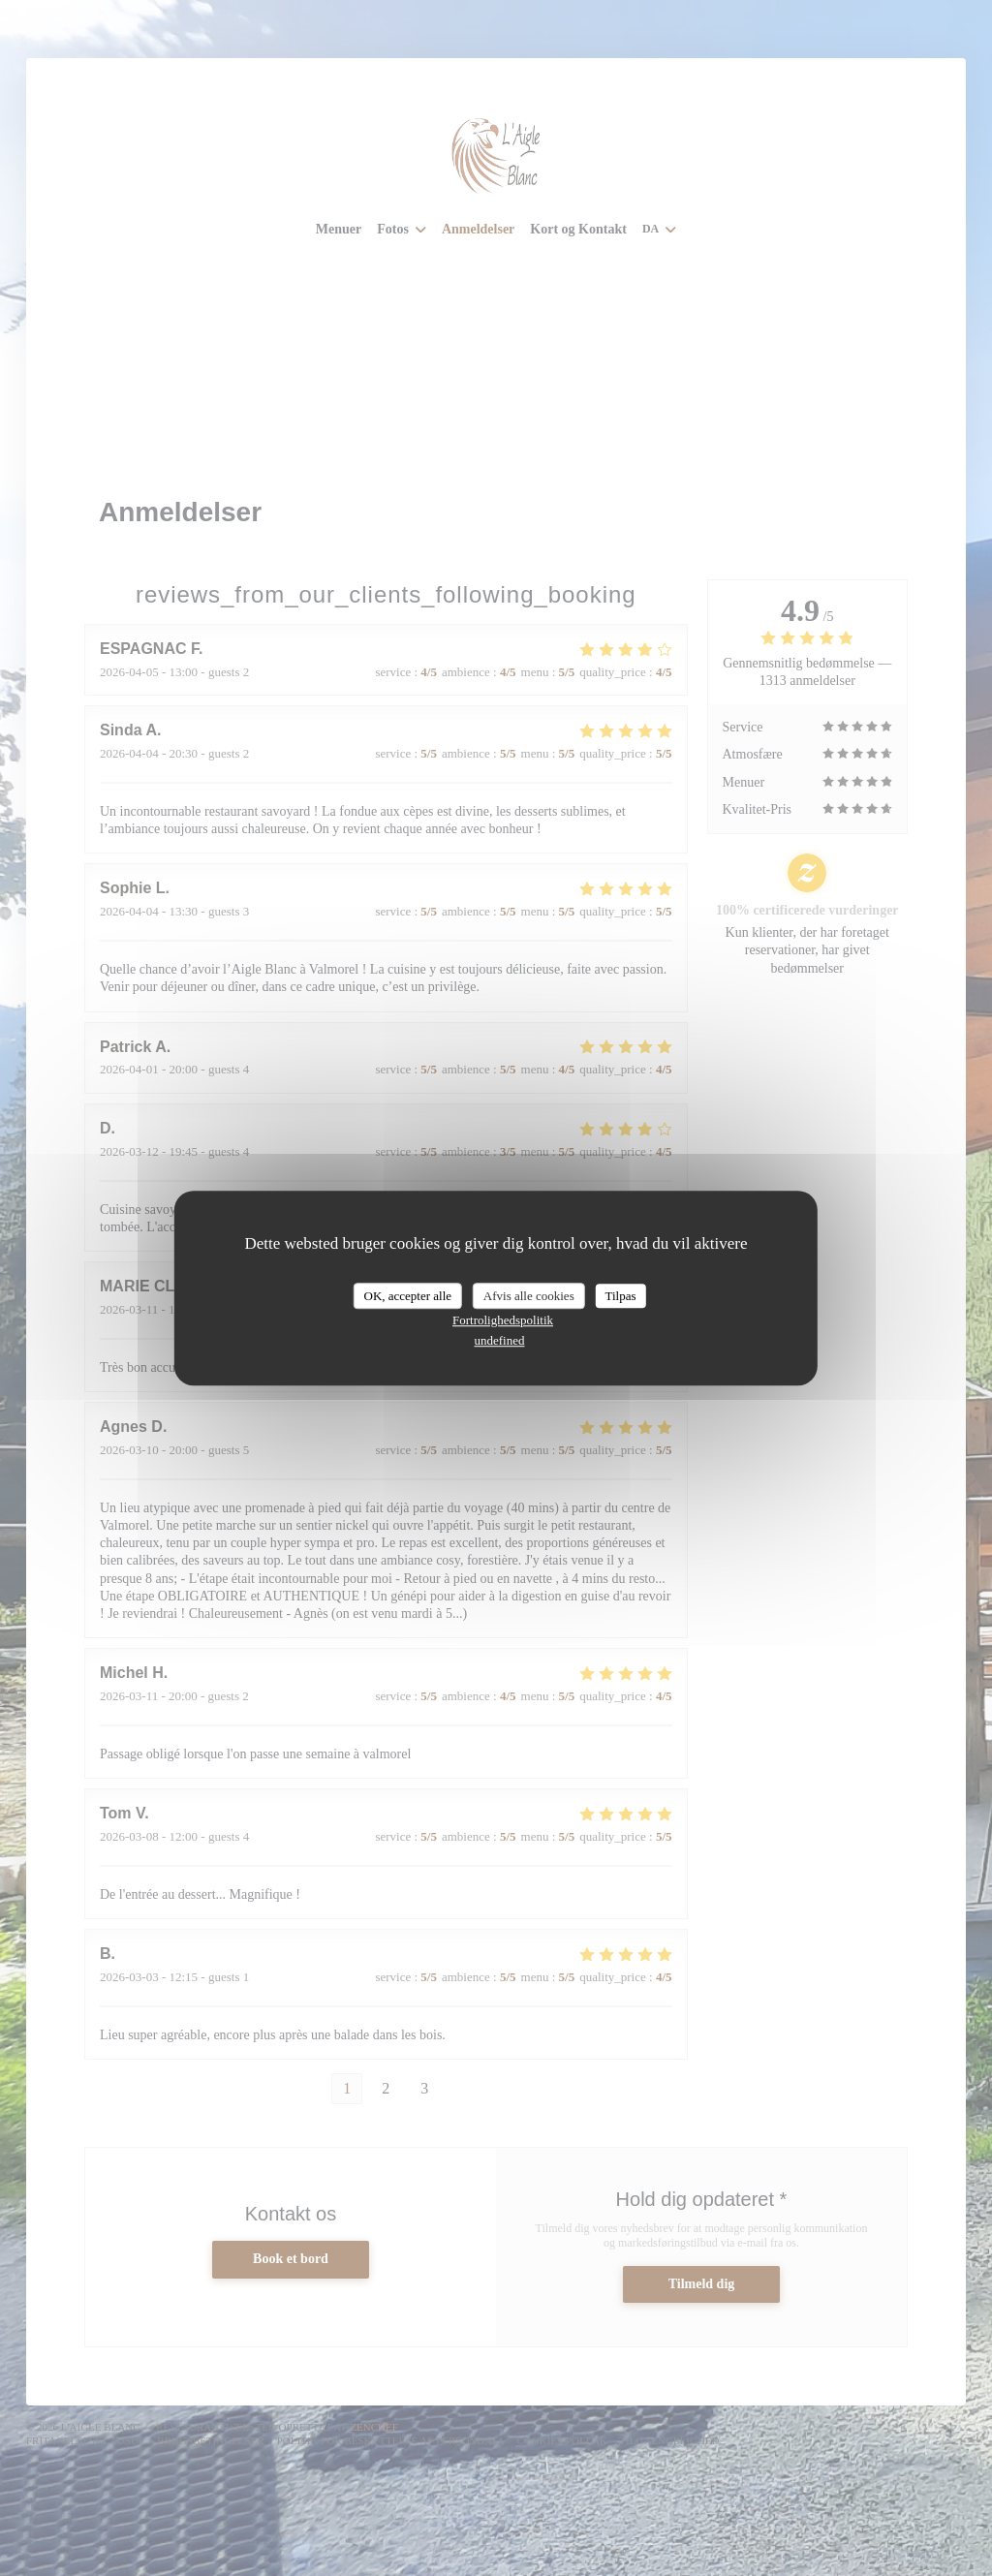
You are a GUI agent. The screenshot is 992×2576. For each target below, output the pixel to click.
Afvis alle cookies (528, 1295)
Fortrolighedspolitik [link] (502, 1320)
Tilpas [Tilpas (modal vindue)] (620, 1295)
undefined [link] (500, 1340)
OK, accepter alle (407, 1295)
